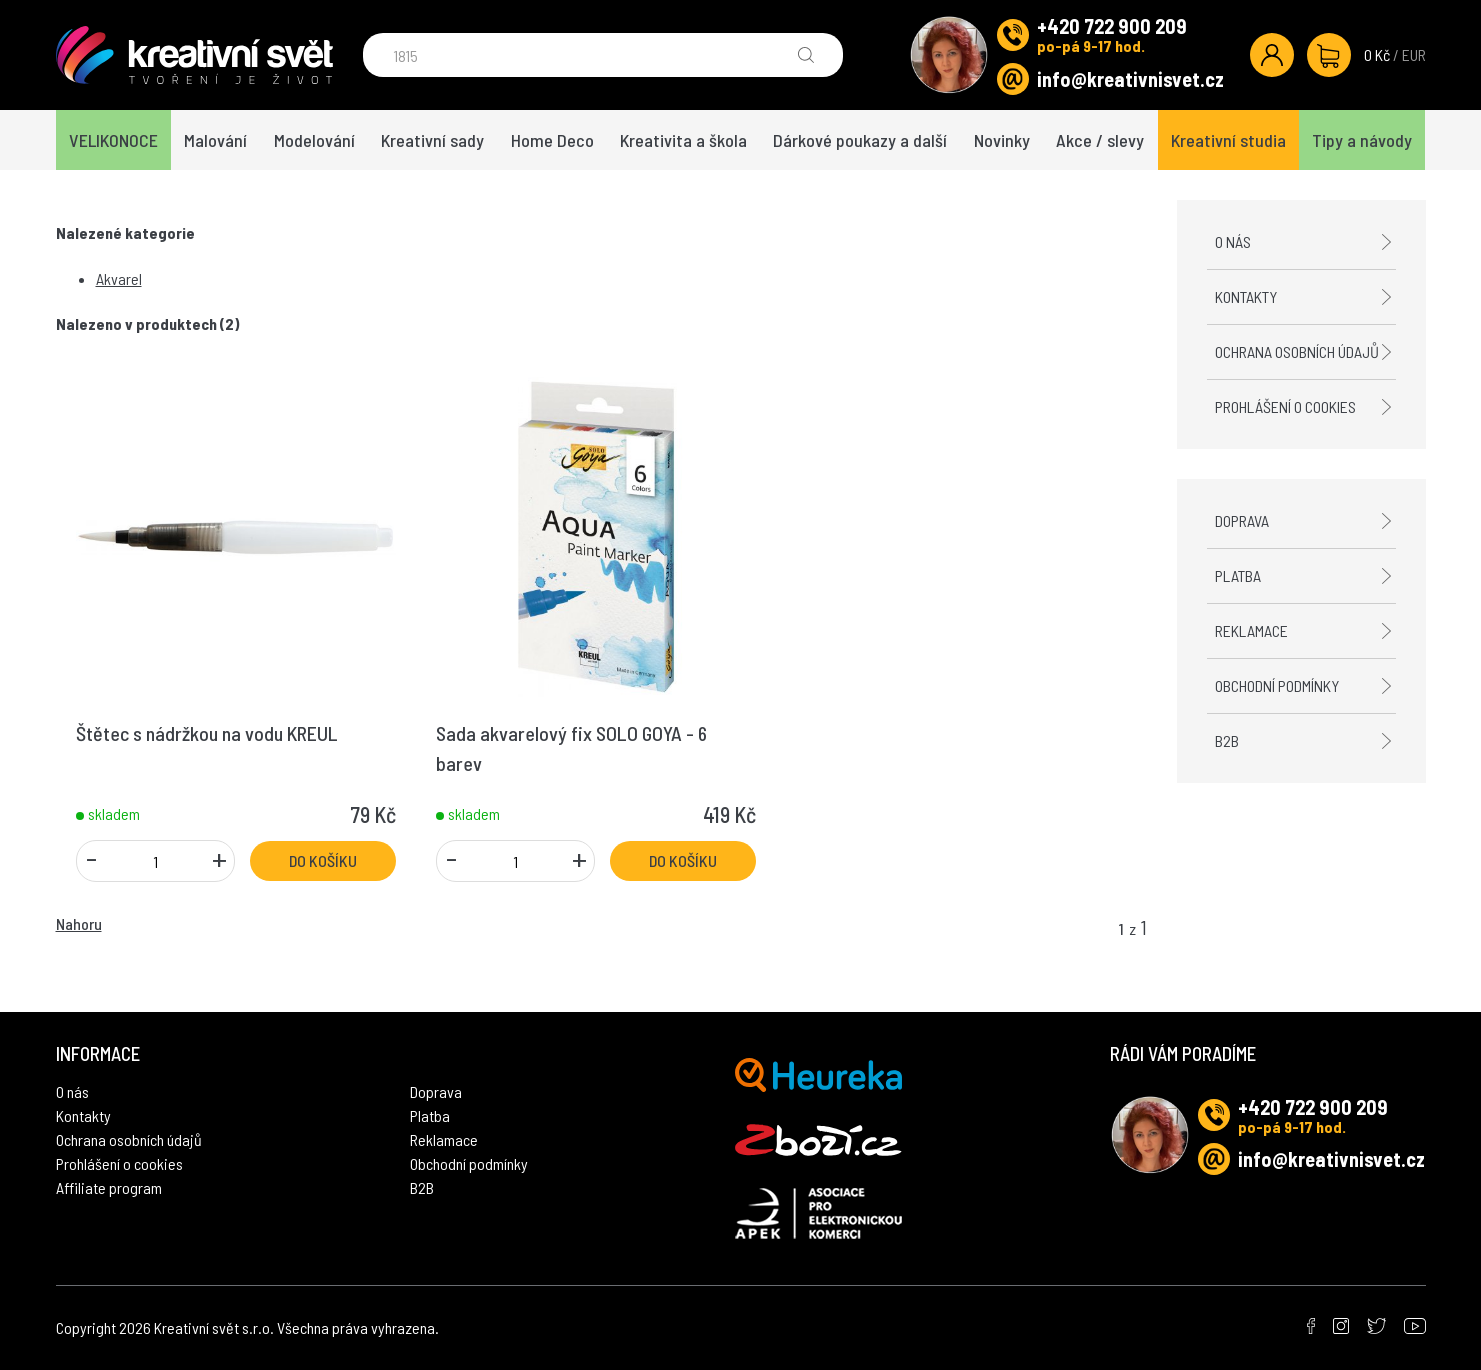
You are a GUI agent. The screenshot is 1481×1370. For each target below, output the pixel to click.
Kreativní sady (432, 140)
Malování (215, 140)
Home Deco (552, 140)
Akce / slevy (1100, 140)
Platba (1238, 575)
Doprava (1242, 520)
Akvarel (119, 278)
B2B (1227, 740)
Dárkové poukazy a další (860, 140)
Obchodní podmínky (1277, 685)
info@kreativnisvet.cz (1130, 79)
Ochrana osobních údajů (1297, 351)
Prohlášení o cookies (1285, 406)
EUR (1414, 54)
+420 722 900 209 (1112, 26)
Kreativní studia (1228, 140)
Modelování (314, 140)
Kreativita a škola (683, 140)
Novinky (1002, 140)
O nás (1233, 241)
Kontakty (1246, 296)
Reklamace (1251, 630)
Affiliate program (109, 1187)
